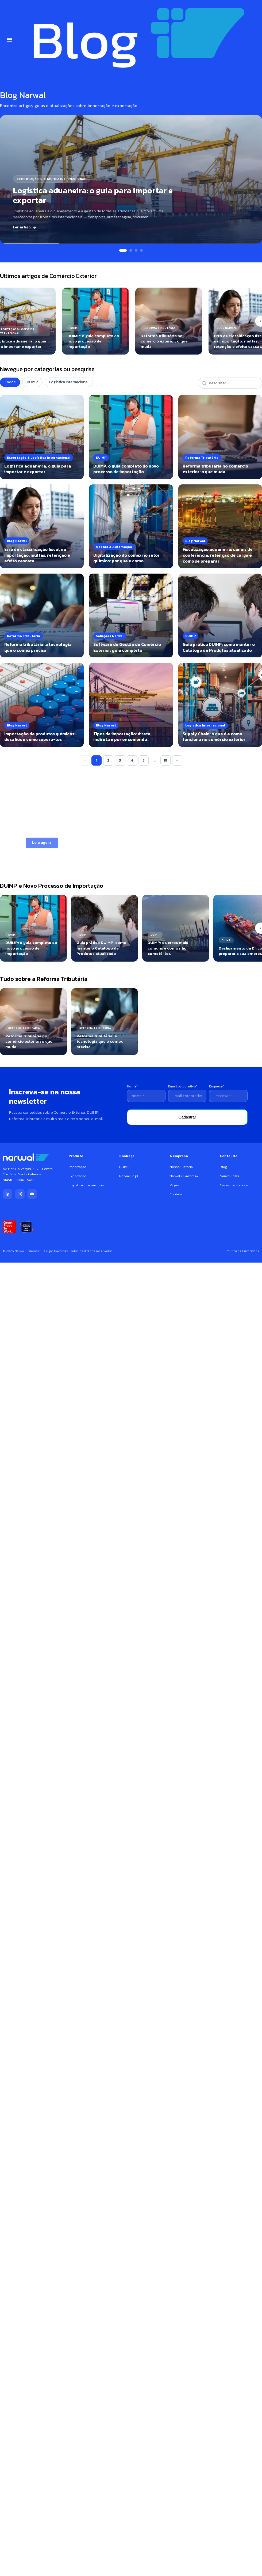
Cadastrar (187, 1117)
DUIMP (32, 382)
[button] (9, 39)
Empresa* (216, 1086)
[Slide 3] (136, 250)
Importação (77, 1166)
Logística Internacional (68, 382)
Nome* (132, 1086)
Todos (10, 382)
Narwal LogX (128, 1175)
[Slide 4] (141, 250)
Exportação (77, 1175)
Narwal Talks (229, 1175)
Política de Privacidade (242, 1251)
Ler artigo (25, 227)
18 (165, 760)
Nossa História (181, 1166)
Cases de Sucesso (234, 1185)
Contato (175, 1194)
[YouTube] (32, 1194)
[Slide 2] (130, 250)
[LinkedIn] (7, 1194)
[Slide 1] (123, 250)
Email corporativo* (182, 1086)
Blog (223, 1166)
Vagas (174, 1185)
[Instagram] (20, 1194)
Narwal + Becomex (183, 1175)
